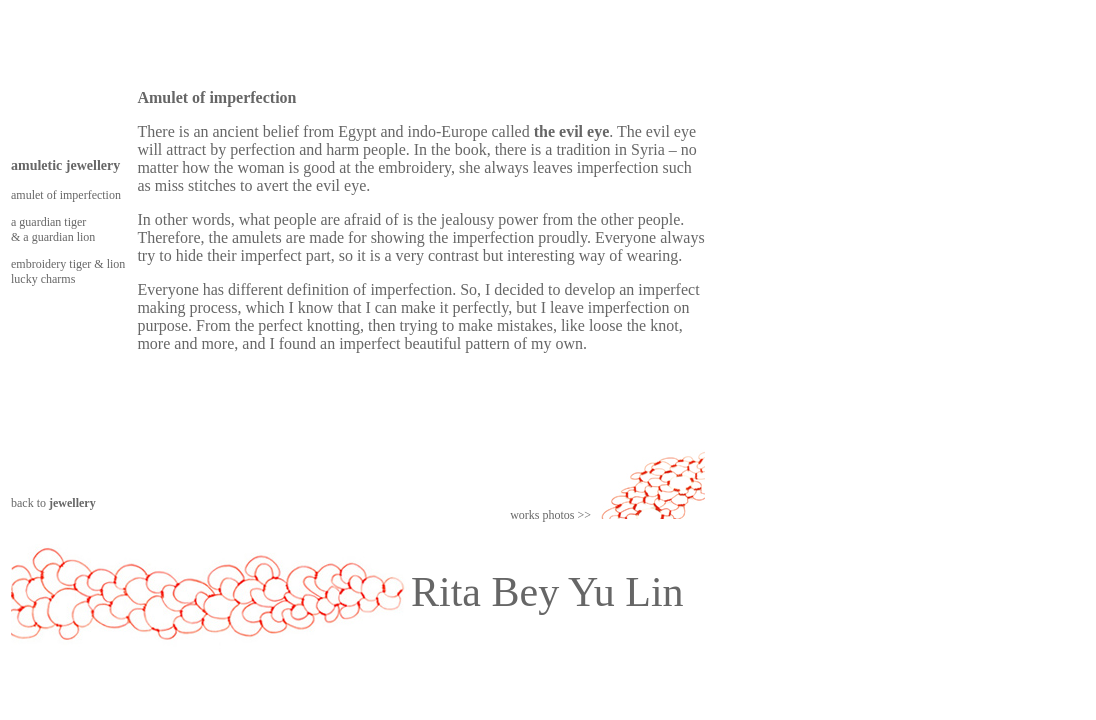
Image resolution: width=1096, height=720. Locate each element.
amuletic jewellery (65, 165)
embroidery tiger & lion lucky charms (68, 271)
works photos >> (550, 515)
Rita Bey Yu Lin (547, 592)
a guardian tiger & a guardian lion (53, 229)
